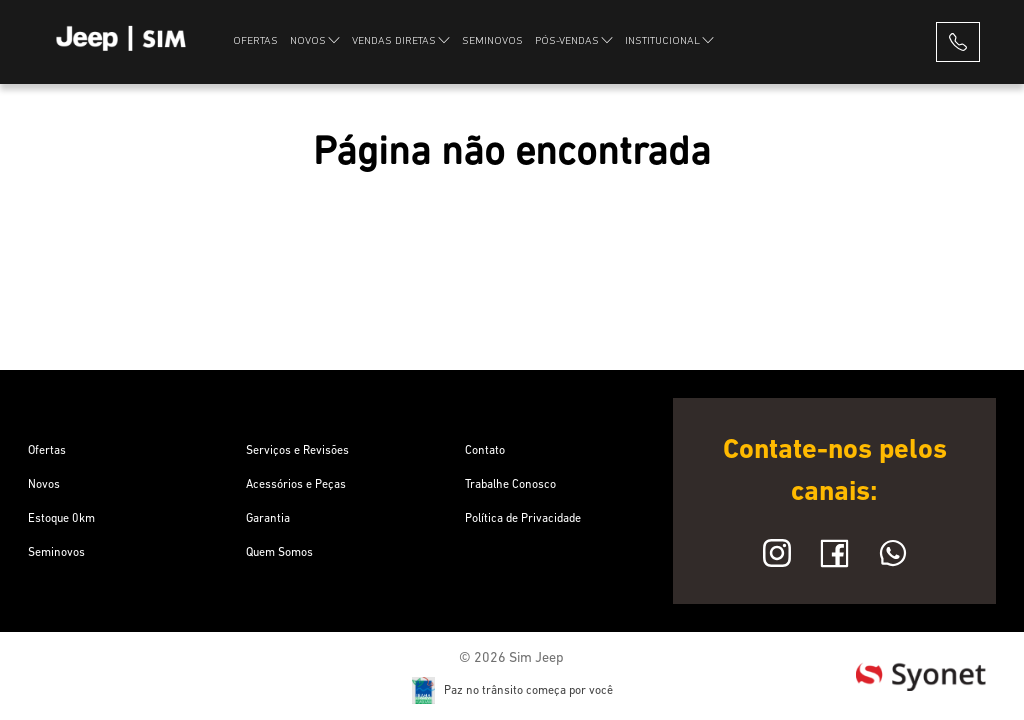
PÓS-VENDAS (574, 40)
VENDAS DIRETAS (401, 40)
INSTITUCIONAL (669, 40)
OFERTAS (255, 41)
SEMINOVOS (492, 41)
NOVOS (315, 40)
